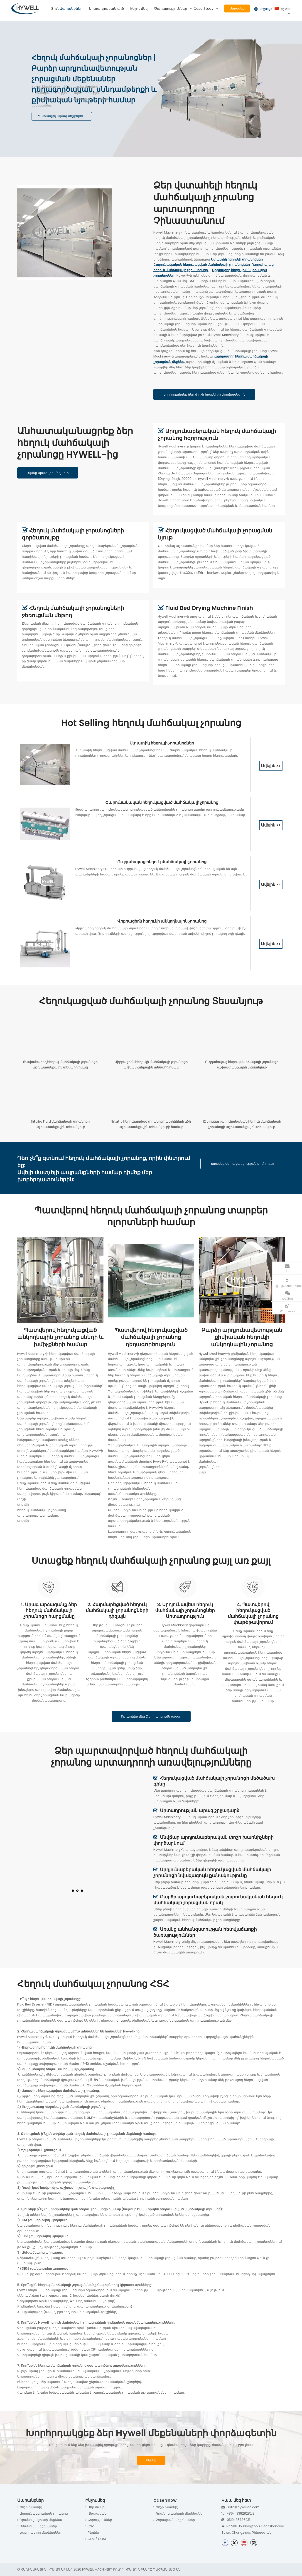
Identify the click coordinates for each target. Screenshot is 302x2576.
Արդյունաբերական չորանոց (44, 2513)
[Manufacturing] (185, 1587)
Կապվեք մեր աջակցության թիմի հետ (242, 1163)
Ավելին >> (271, 765)
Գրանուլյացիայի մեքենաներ (180, 2513)
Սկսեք (151, 2460)
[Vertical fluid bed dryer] (60, 1280)
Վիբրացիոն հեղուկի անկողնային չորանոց (161, 921)
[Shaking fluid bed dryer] (242, 1280)
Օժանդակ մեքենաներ (38, 2526)
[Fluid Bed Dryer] (64, 232)
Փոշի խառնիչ (31, 2507)
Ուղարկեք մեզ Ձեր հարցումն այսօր (151, 1716)
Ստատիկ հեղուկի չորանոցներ (237, 259)
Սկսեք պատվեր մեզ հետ (48, 473)
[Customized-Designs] (117, 1587)
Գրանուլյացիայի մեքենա (41, 2520)
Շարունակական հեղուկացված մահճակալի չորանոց (161, 802)
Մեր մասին (97, 2507)
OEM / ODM (97, 2539)
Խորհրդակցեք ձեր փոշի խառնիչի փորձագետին (204, 394)
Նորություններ (100, 2520)
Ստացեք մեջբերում (237, 9)
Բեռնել (93, 2532)
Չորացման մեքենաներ (175, 2520)
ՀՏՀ (91, 2526)
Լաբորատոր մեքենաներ (40, 2532)
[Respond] (49, 1587)
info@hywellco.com (244, 2507)
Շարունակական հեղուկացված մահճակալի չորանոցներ (201, 264)
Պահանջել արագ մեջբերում (73, 116)
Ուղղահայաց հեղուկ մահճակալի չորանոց (161, 862)
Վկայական (97, 2513)
